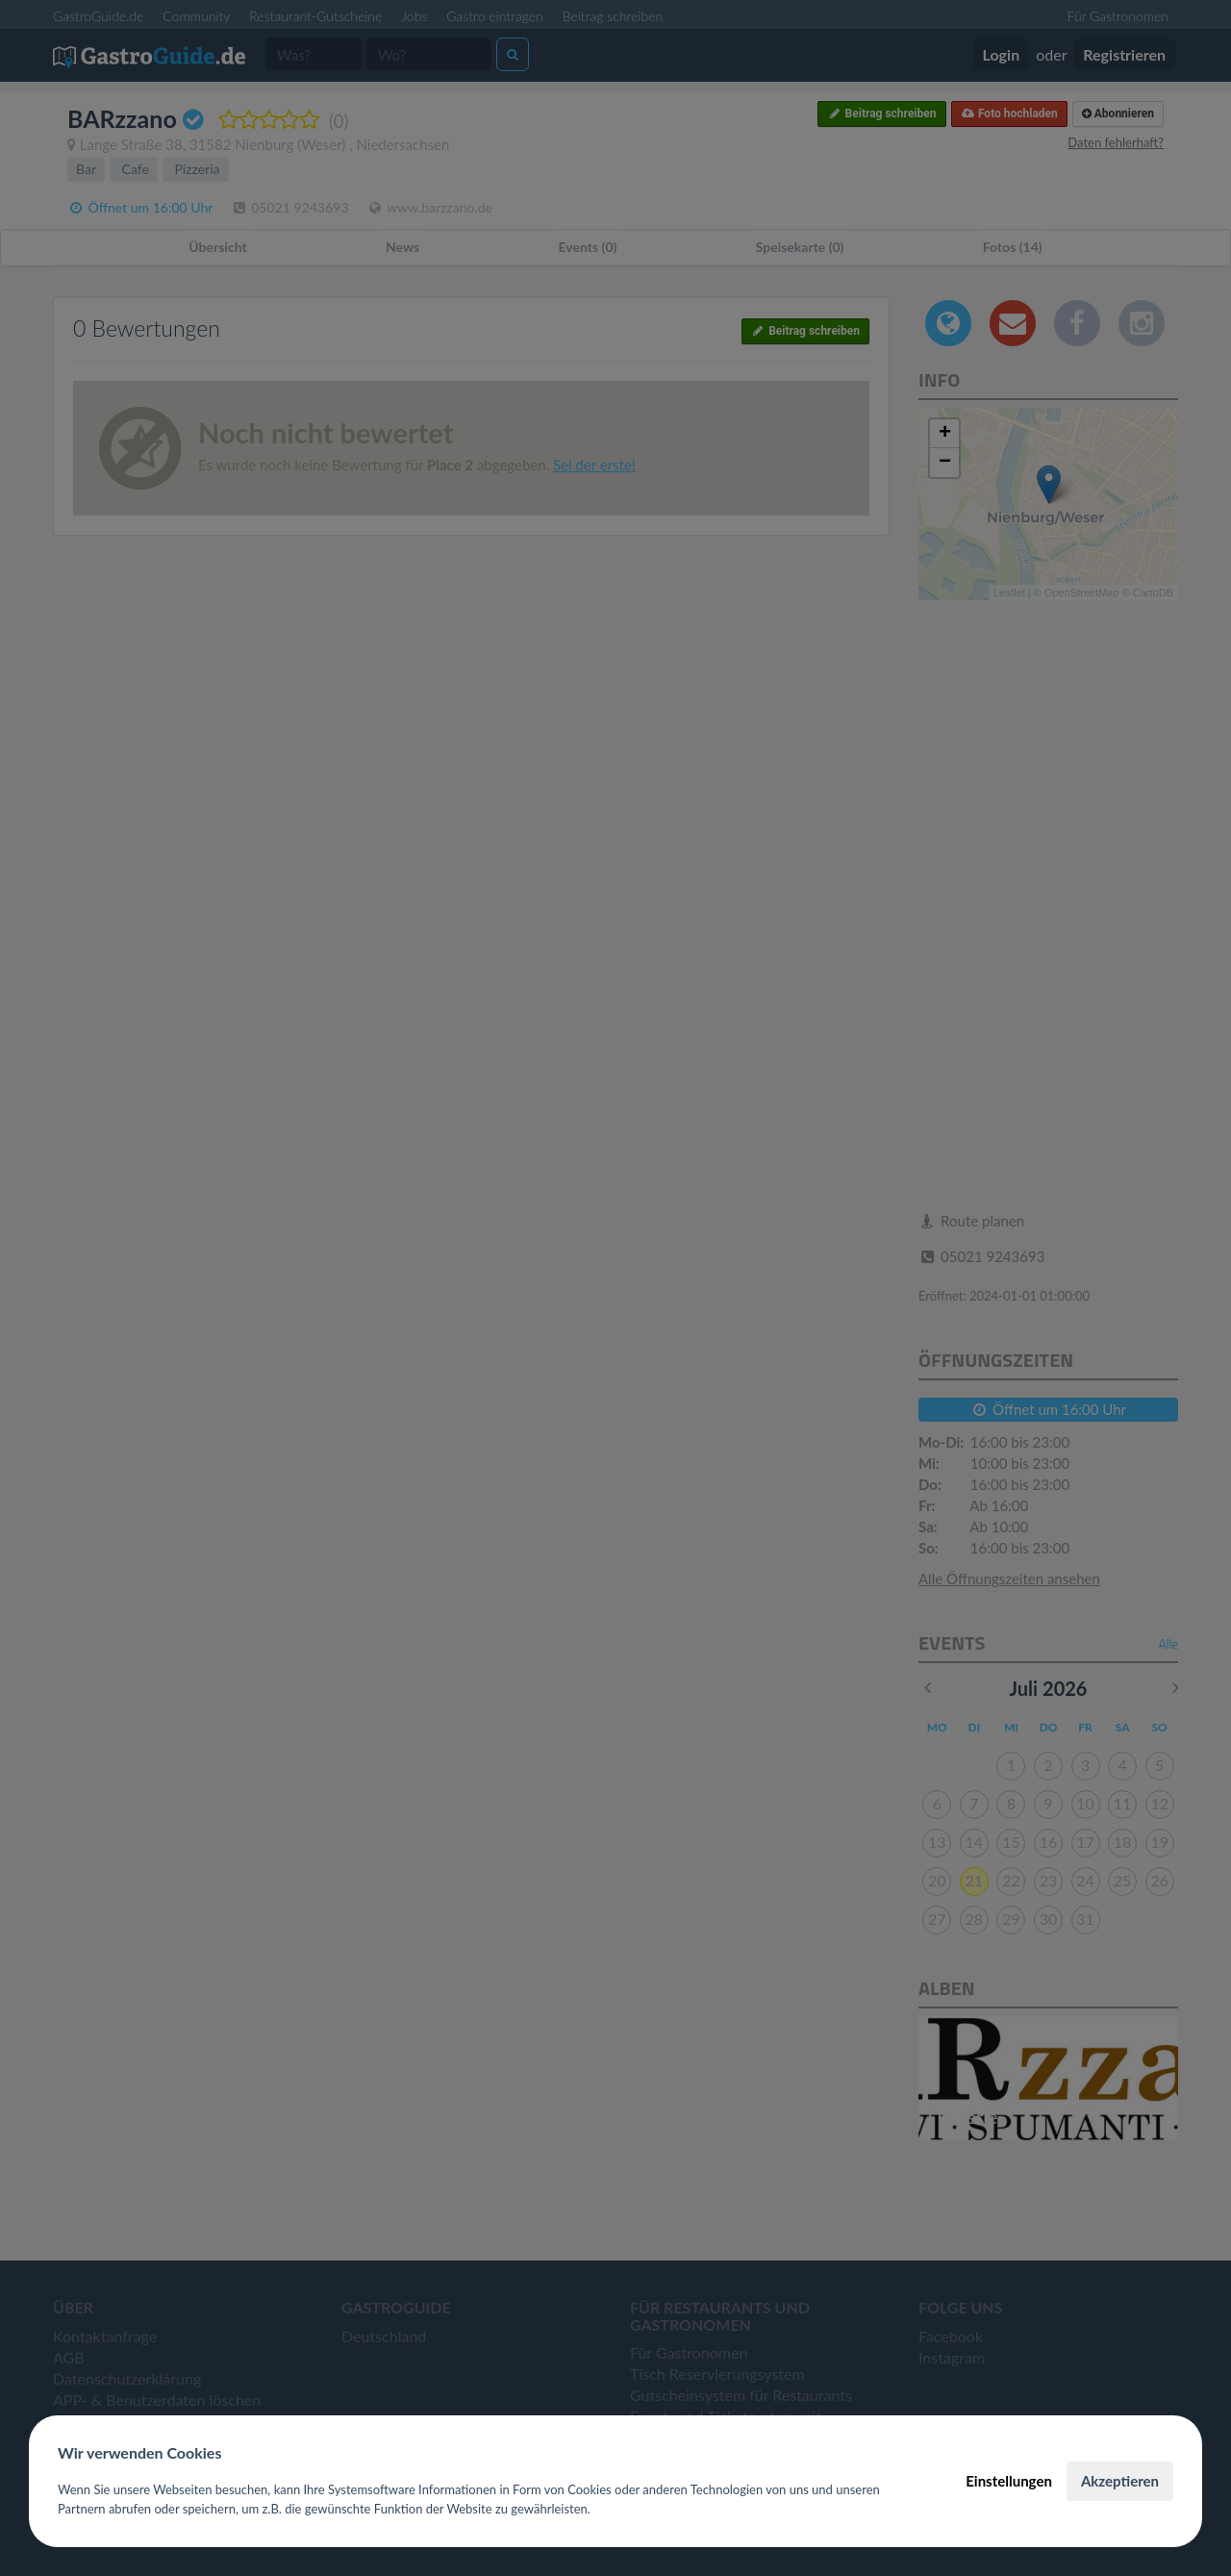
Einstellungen (1009, 2480)
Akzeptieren (1120, 2480)
